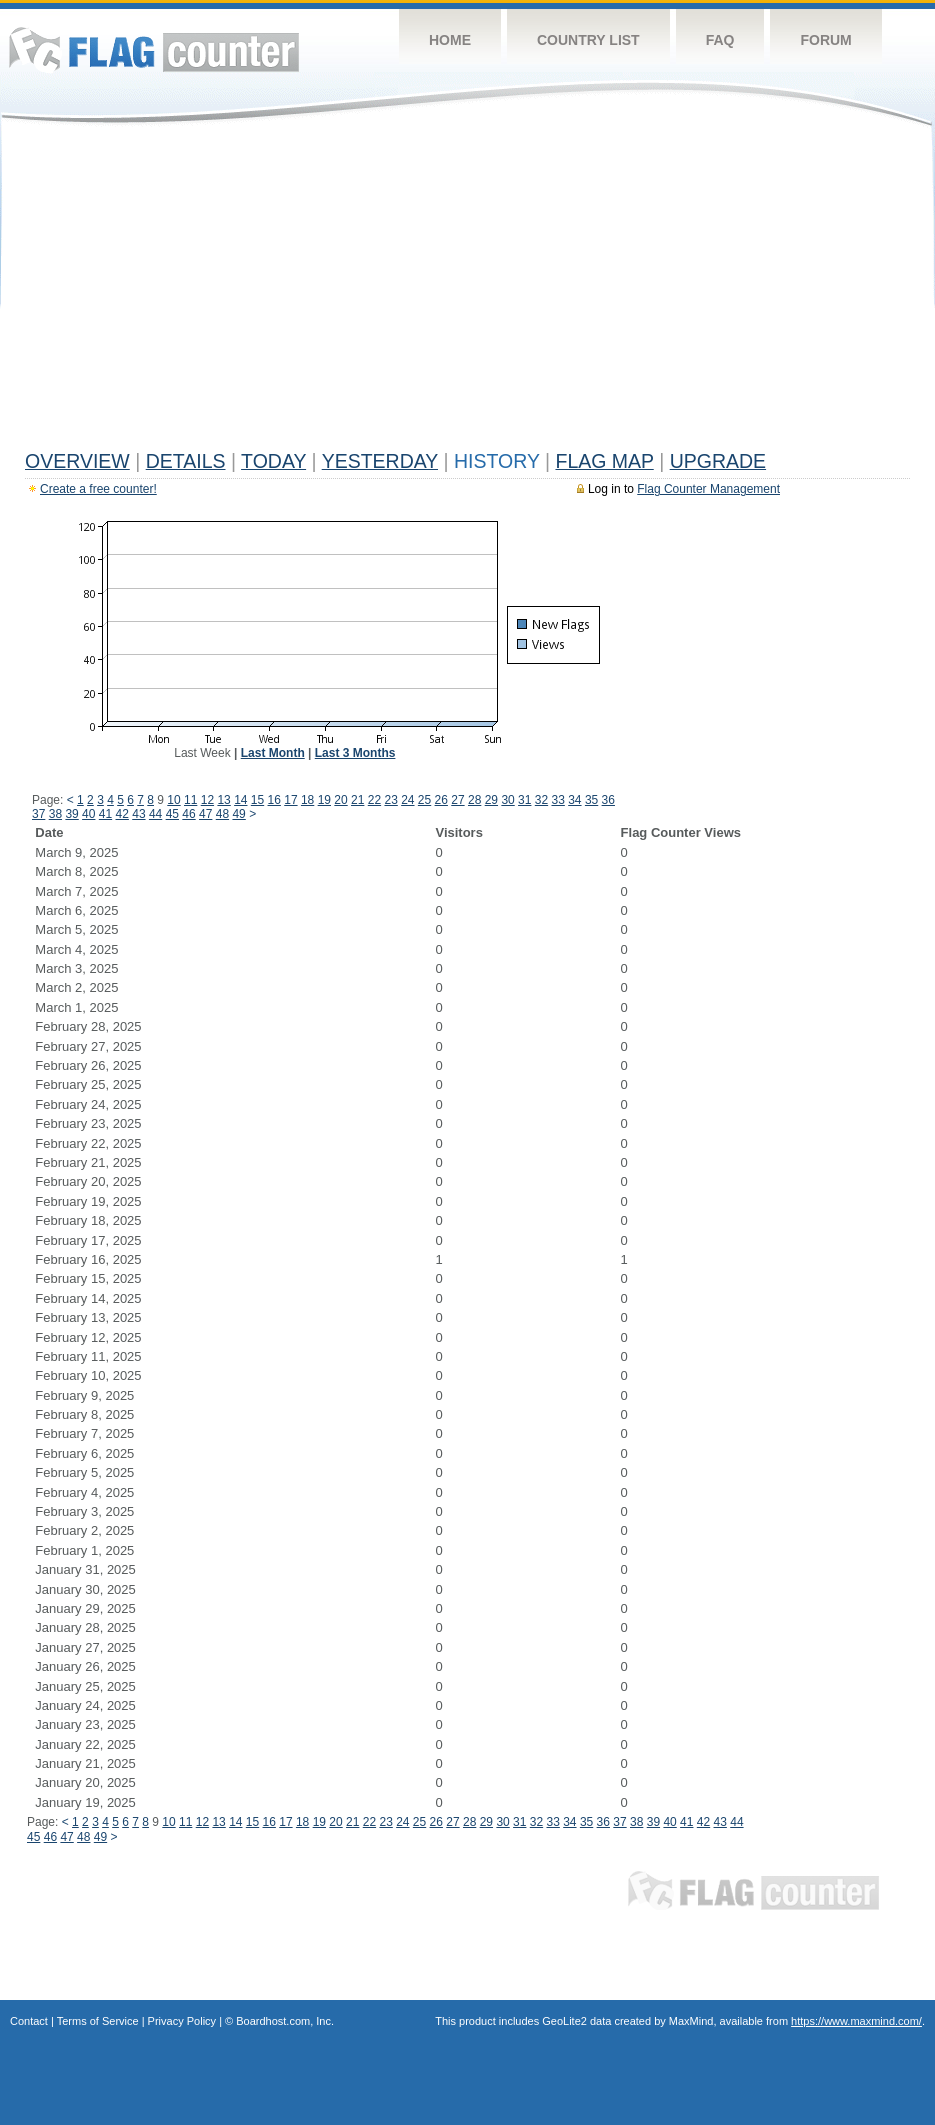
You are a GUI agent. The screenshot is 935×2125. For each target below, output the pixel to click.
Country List (588, 40)
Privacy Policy (182, 2021)
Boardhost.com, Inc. (285, 2021)
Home (450, 40)
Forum (825, 40)
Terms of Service (98, 2021)
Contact (29, 2021)
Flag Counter (154, 49)
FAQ (720, 40)
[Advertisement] (467, 292)
